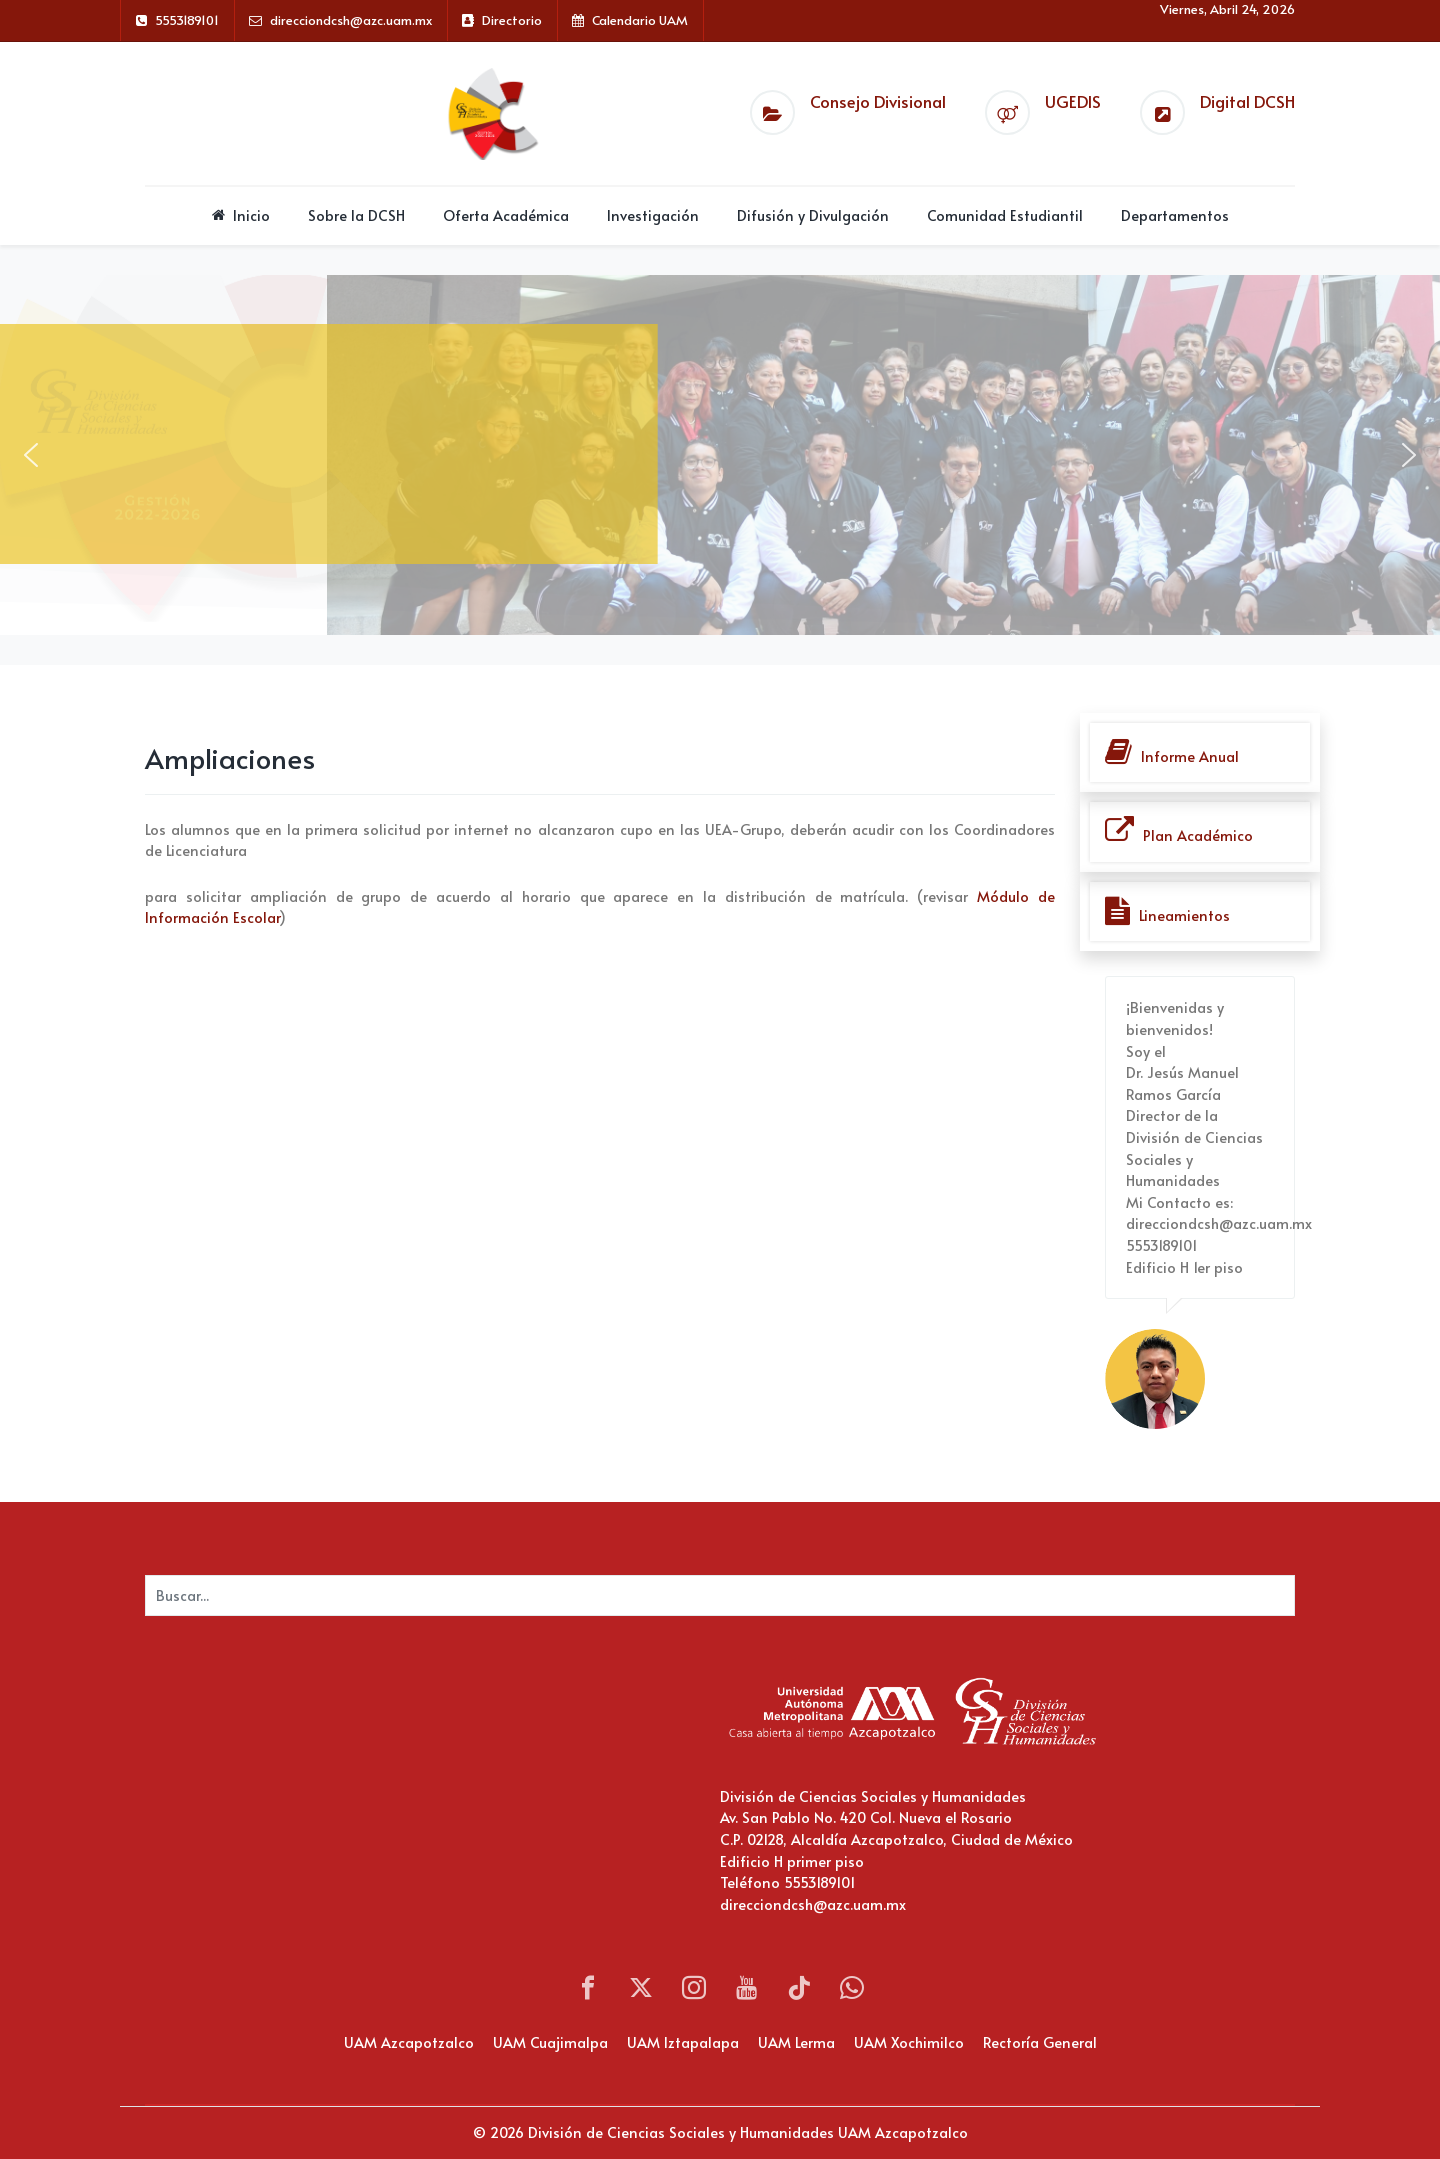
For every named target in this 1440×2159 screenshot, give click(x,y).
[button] (31, 455)
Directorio (512, 20)
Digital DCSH (1247, 101)
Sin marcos (345, 1791)
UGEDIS (1073, 101)
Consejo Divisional (878, 101)
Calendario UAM (640, 20)
